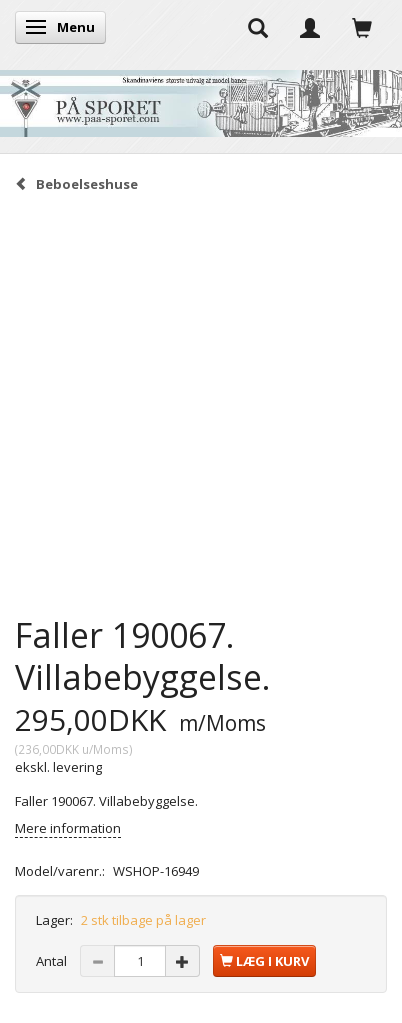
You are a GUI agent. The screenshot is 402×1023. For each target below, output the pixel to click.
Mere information (68, 828)
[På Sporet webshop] (201, 98)
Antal (53, 961)
